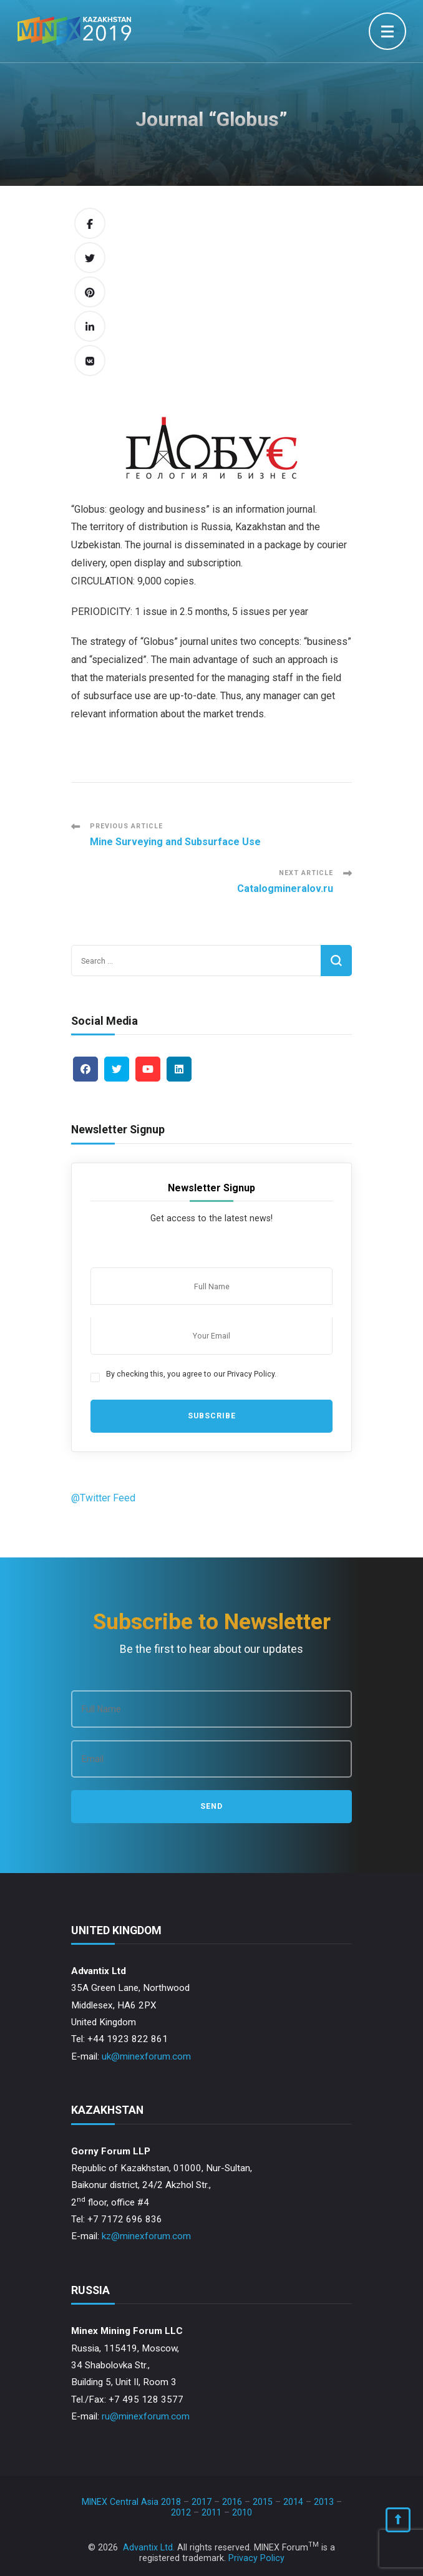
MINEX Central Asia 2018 (131, 2502)
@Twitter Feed (103, 1498)
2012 (181, 2512)
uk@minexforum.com (146, 2056)
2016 (232, 2502)
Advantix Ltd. (149, 2547)
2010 (242, 2512)
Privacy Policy (256, 2558)
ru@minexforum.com (146, 2416)
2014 (293, 2502)
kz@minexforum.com (146, 2236)
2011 (211, 2512)
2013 (324, 2502)
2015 (263, 2502)
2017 (202, 2502)
